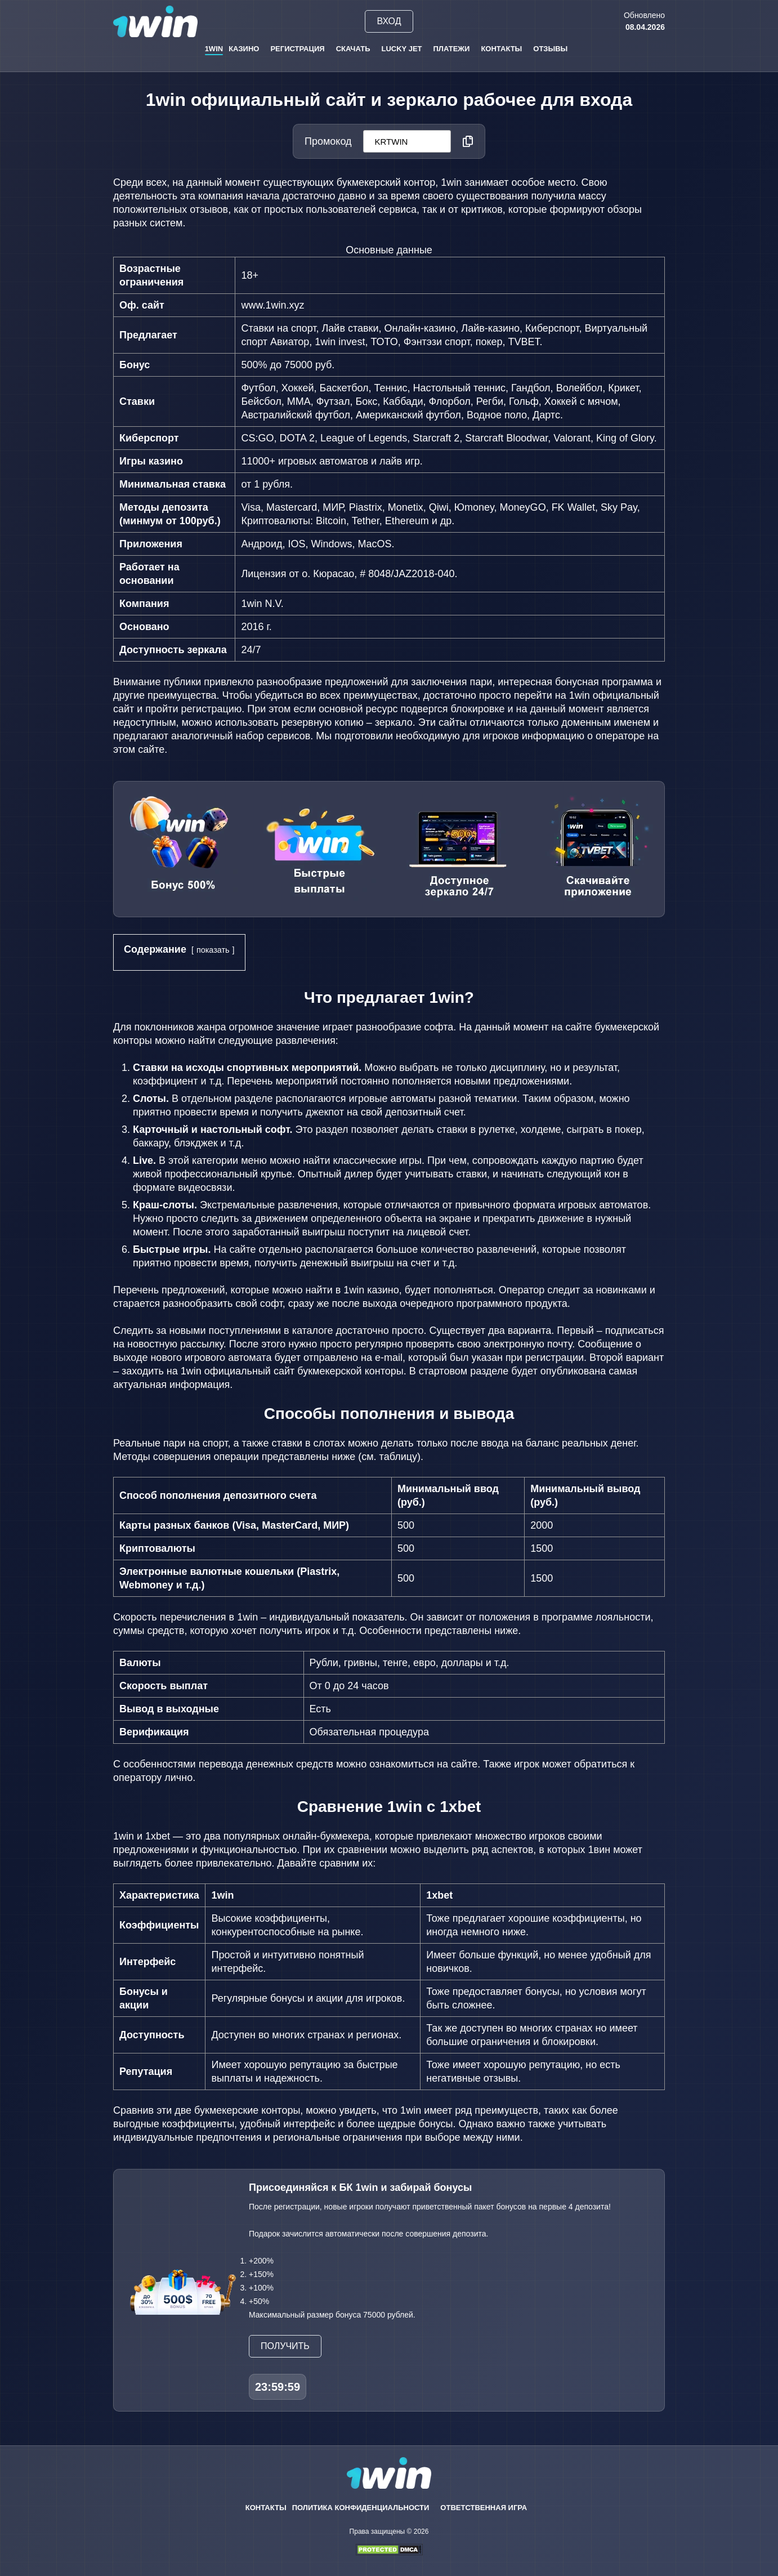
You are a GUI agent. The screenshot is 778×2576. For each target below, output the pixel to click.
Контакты (501, 48)
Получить (285, 2346)
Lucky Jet (402, 48)
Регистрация (297, 48)
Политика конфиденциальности (361, 2507)
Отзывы (550, 48)
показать (213, 949)
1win (214, 48)
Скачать (353, 48)
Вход (389, 21)
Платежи (451, 48)
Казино (244, 48)
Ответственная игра (483, 2507)
